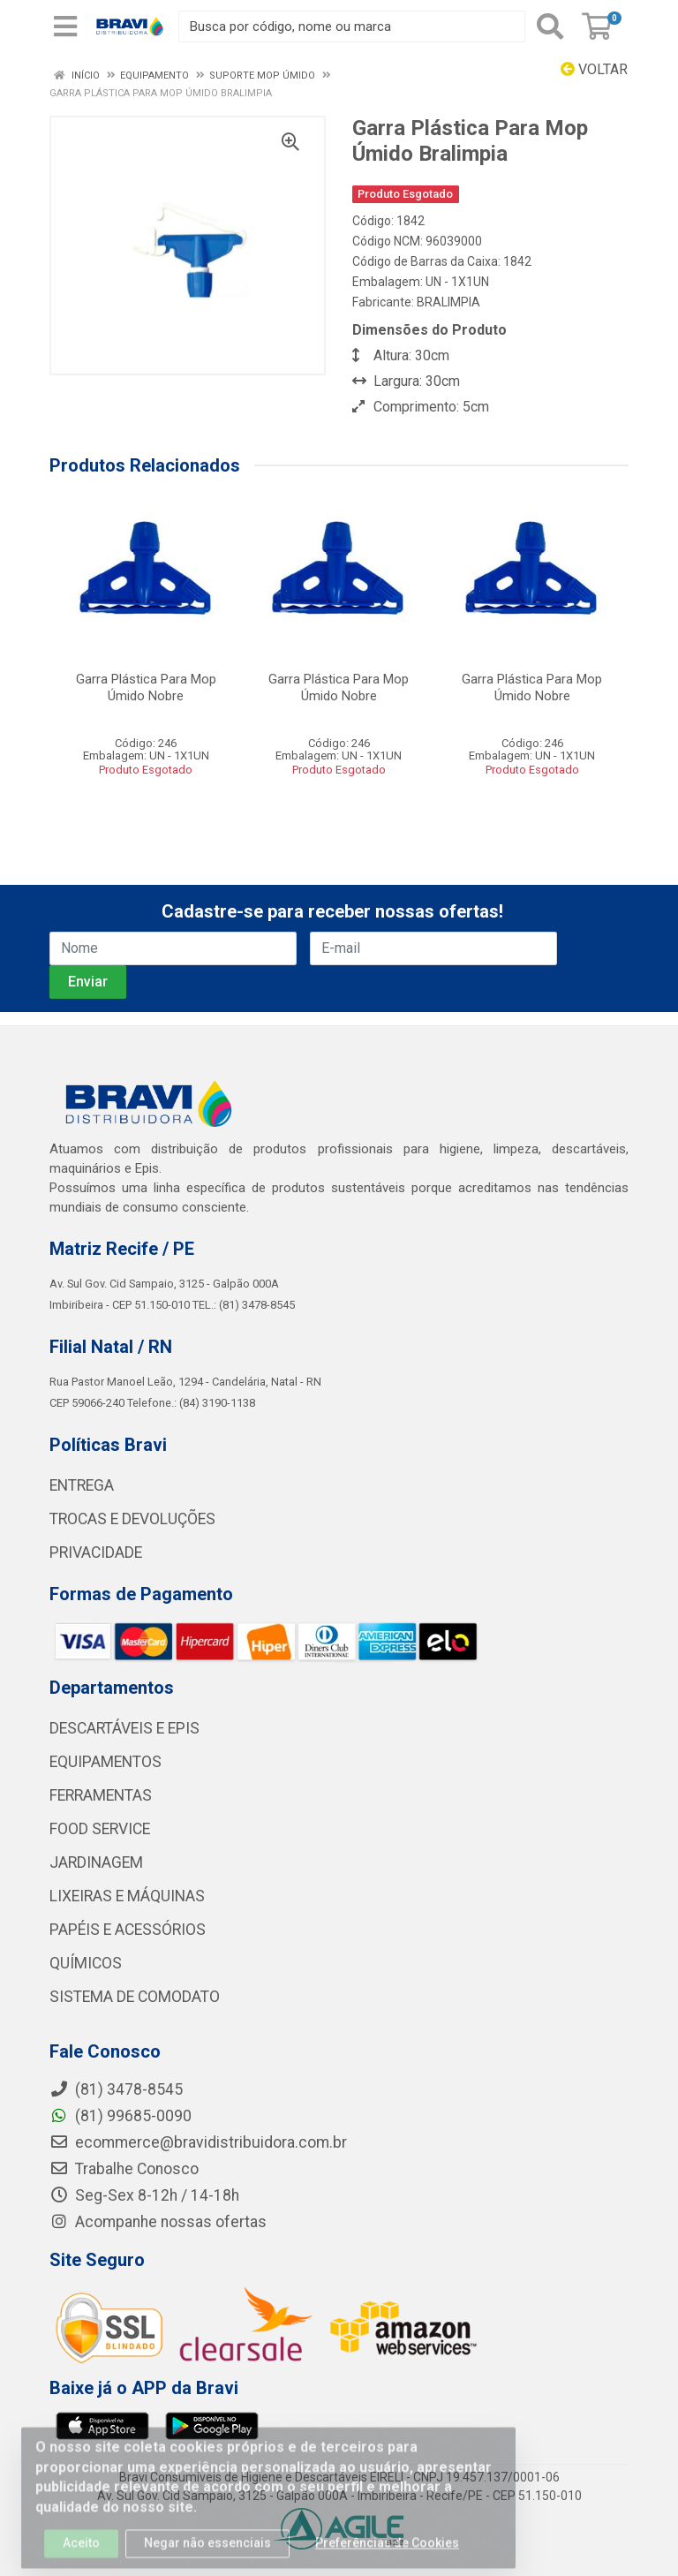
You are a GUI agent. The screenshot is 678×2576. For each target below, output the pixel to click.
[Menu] (65, 26)
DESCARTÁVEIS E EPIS (124, 1728)
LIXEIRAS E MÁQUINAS (127, 1896)
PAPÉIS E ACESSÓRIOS (127, 1929)
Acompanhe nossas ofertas (158, 2222)
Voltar (594, 69)
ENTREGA (81, 1485)
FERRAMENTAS (100, 1795)
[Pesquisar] (550, 26)
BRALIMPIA (448, 302)
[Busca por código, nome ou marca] (351, 26)
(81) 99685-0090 (120, 2116)
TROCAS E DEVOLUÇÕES (132, 1519)
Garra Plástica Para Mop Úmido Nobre (146, 687)
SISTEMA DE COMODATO (134, 1997)
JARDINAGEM (96, 1862)
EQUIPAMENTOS (105, 1762)
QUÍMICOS (85, 1963)
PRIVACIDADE (95, 1552)
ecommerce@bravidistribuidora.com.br (198, 2142)
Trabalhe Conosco (124, 2169)
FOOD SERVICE (99, 1829)
